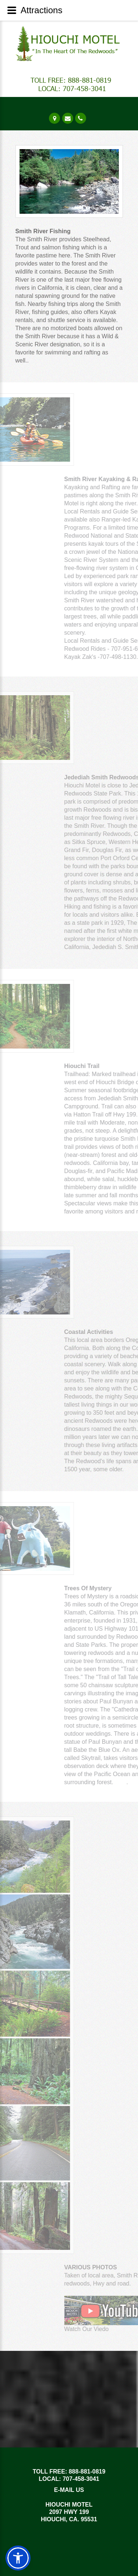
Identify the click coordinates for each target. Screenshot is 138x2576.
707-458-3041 (81, 2479)
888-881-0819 (87, 2471)
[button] (18, 2558)
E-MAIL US (69, 2490)
